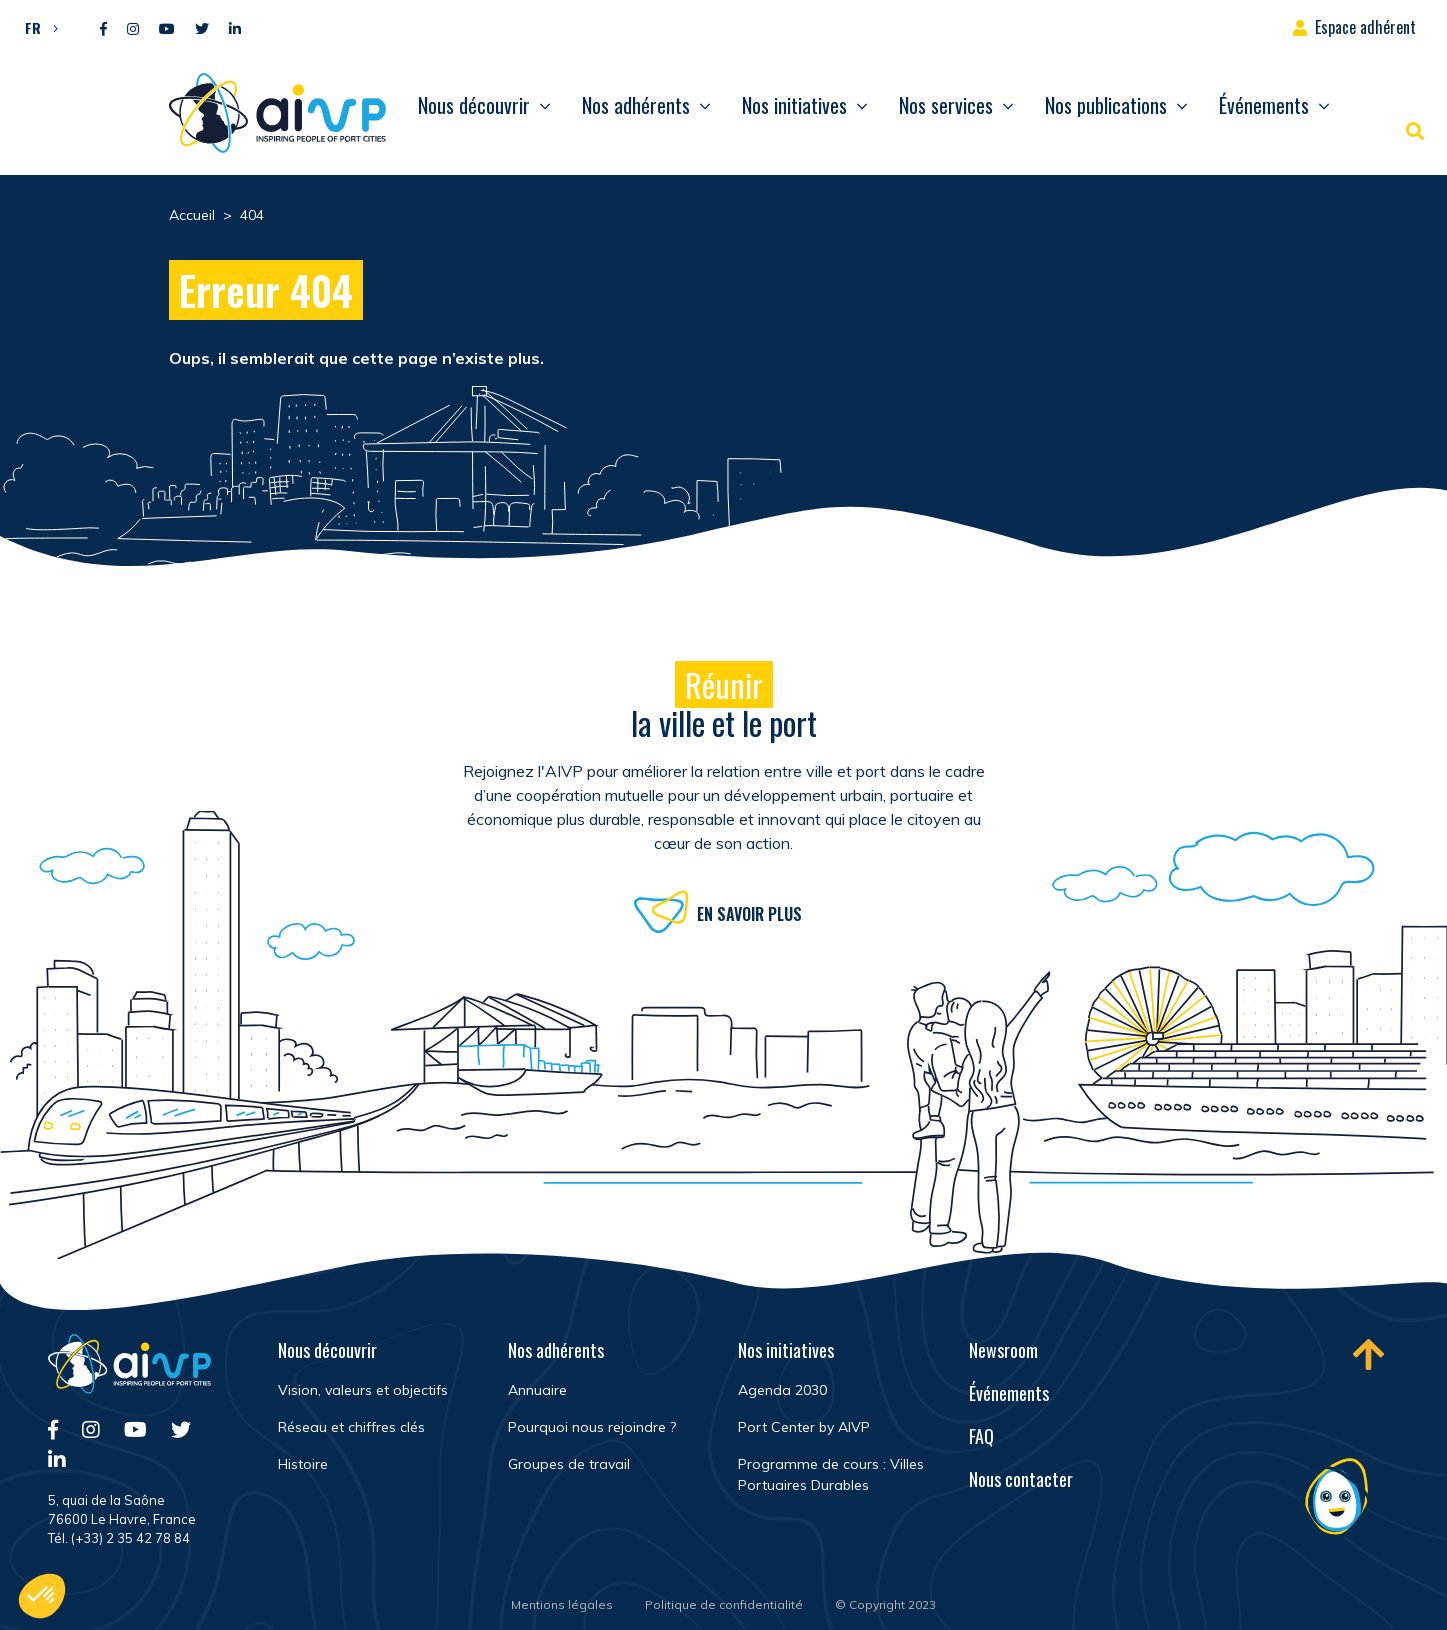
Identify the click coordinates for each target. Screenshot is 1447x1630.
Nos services (946, 105)
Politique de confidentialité (724, 1604)
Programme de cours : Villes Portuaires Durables (831, 1474)
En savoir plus (749, 918)
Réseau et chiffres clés (351, 1427)
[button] (36, 27)
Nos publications (1106, 105)
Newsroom (1003, 1350)
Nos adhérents (636, 105)
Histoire (303, 1464)
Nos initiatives (794, 105)
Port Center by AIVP (804, 1427)
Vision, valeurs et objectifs (363, 1390)
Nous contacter (1021, 1479)
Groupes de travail (569, 1464)
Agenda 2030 (782, 1390)
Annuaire (537, 1390)
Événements (1264, 105)
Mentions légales (562, 1604)
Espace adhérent (1365, 27)
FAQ (981, 1436)
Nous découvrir (474, 105)
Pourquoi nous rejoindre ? (592, 1427)
